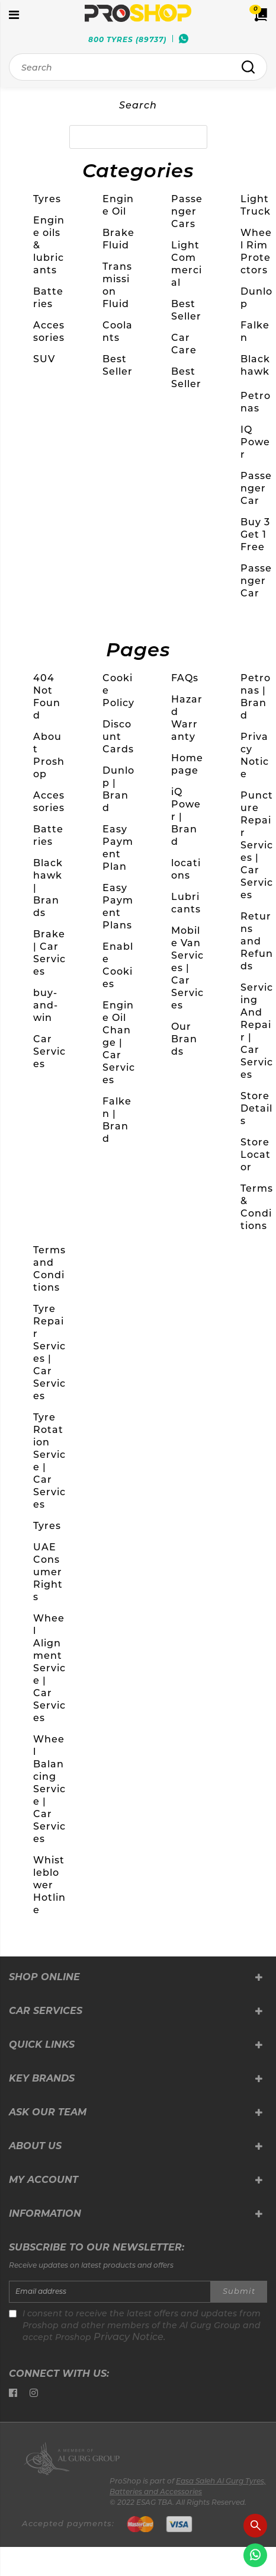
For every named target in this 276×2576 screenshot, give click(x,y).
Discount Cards (118, 737)
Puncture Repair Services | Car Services (256, 845)
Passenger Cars (187, 211)
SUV (44, 359)
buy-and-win (45, 1005)
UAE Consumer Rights (48, 1572)
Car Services (49, 1051)
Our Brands (184, 1039)
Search (138, 106)
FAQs (184, 678)
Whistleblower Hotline (49, 1885)
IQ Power (255, 442)
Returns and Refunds (256, 941)
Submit (239, 2292)
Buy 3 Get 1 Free (255, 534)
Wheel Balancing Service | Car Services (49, 1789)
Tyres (47, 199)
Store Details (256, 1108)
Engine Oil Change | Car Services (118, 1043)
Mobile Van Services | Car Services (187, 968)
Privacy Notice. (130, 2337)
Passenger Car (256, 488)
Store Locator (255, 1155)
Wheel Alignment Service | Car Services (49, 1668)
